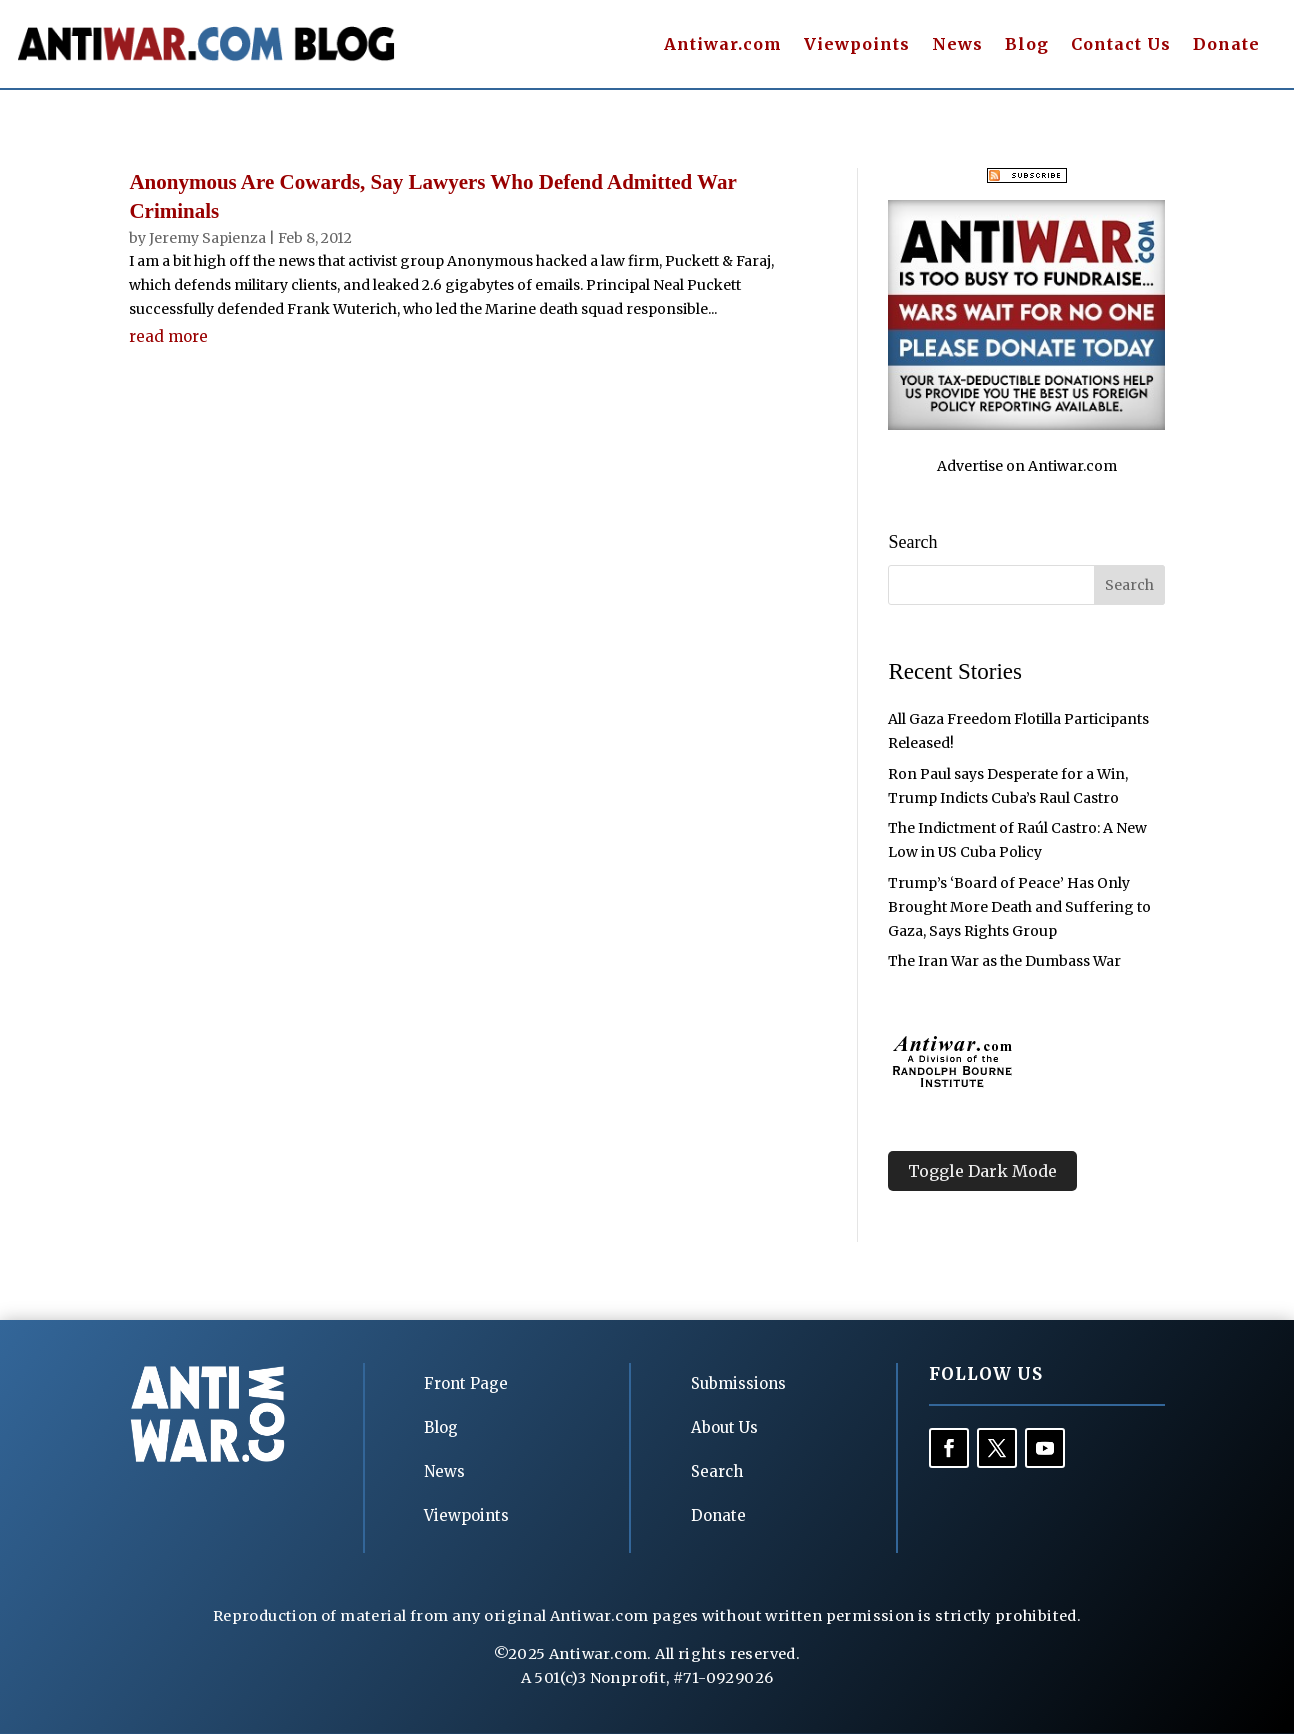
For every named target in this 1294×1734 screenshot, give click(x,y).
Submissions (738, 1383)
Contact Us (1121, 45)
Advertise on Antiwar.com (1027, 466)
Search (717, 1471)
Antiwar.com (723, 45)
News (957, 45)
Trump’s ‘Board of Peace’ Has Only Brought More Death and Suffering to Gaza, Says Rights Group (1019, 907)
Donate (1226, 45)
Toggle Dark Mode (982, 1171)
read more (168, 336)
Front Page (466, 1383)
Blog (1027, 45)
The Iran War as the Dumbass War (1004, 961)
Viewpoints (857, 45)
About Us (724, 1427)
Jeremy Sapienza (207, 238)
